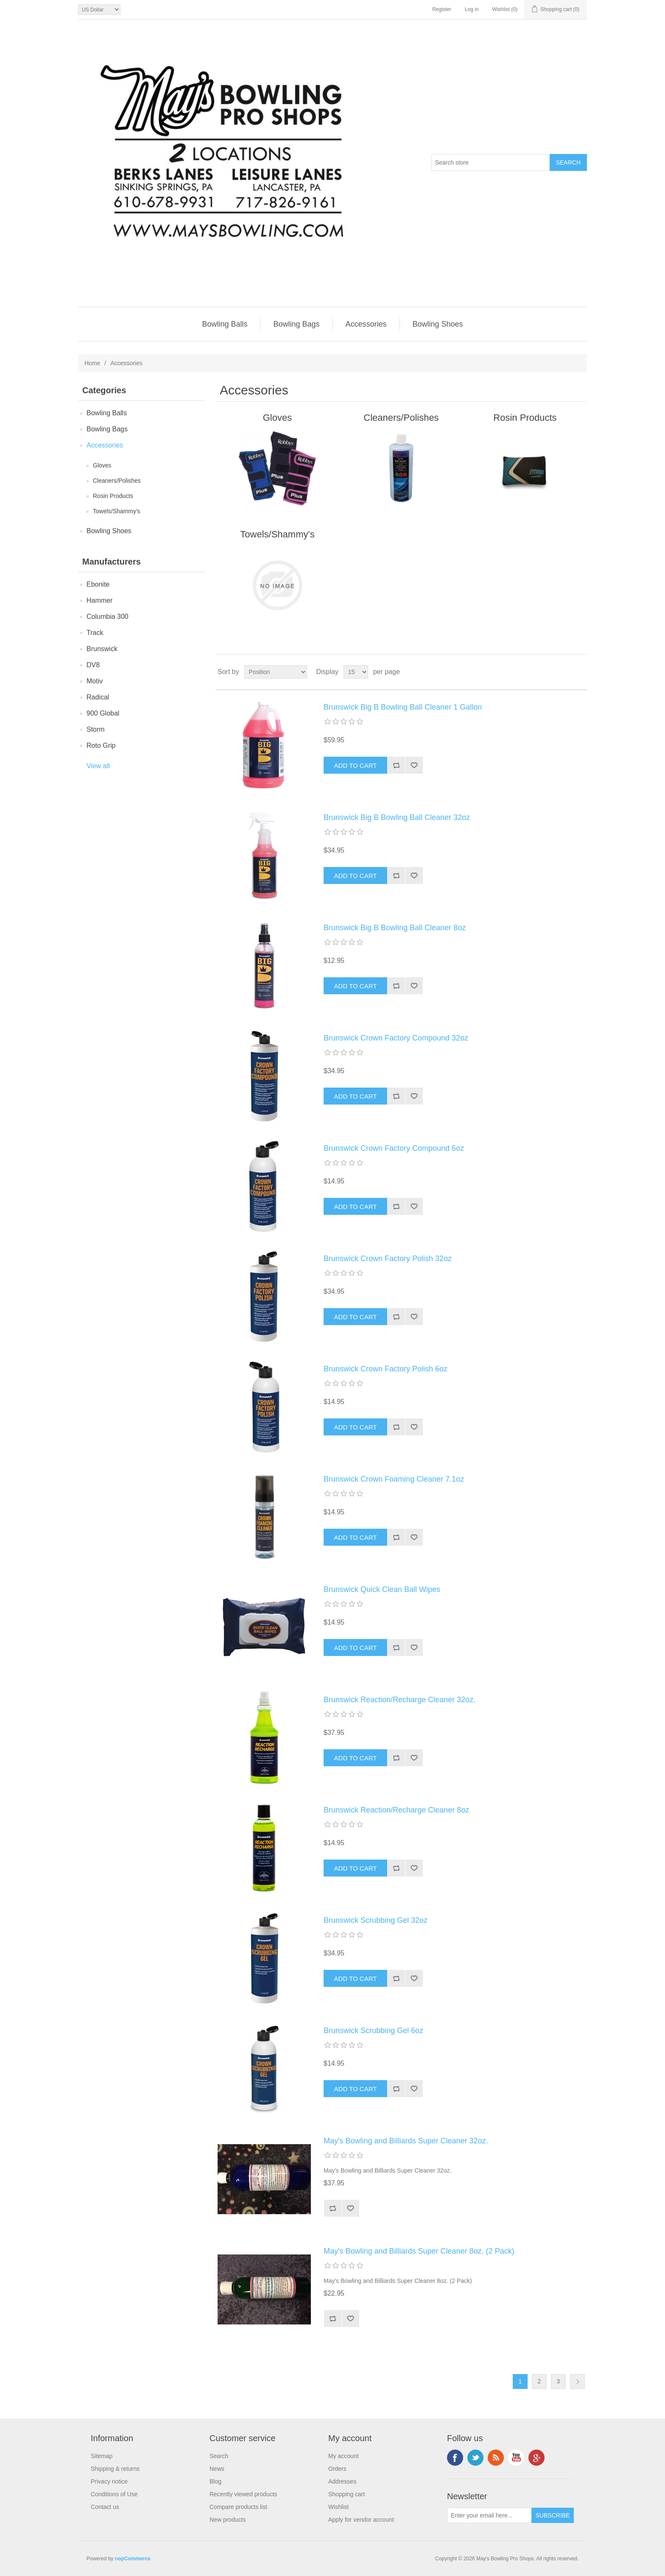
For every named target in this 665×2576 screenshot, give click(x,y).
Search (219, 2456)
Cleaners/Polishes (117, 480)
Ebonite (98, 584)
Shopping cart (346, 2494)
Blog (215, 2481)
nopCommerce (133, 2559)
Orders (337, 2468)
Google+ (536, 2458)
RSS (496, 2458)
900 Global (103, 713)
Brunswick (102, 648)
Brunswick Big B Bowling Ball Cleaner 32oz (397, 817)
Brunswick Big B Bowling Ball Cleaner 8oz (395, 927)
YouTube (516, 2458)
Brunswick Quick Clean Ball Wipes (382, 1589)
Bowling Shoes (438, 324)
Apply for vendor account (361, 2519)
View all (98, 765)
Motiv (95, 681)
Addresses (342, 2481)
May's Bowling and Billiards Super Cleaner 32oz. (406, 2141)
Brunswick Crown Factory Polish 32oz (388, 1258)
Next (577, 2381)
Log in (472, 9)
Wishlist (338, 2506)
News (217, 2468)
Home (92, 363)
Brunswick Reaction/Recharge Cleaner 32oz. (399, 1699)
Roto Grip (101, 745)
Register (441, 9)
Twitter (475, 2458)
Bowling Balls (224, 324)
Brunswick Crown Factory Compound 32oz (396, 1038)
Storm (96, 729)
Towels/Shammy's (116, 511)
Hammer (99, 600)
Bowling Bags (296, 324)
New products (228, 2519)
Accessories (366, 324)
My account (343, 2456)
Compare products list (238, 2506)
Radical (98, 697)
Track (95, 632)
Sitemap (101, 2456)
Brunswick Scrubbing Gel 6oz (373, 2030)
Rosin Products (113, 495)
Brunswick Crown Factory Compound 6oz (394, 1148)
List (580, 672)
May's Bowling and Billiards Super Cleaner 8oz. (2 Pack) (419, 2251)
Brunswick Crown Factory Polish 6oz (385, 1369)
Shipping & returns (115, 2468)
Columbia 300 (108, 616)
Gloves (102, 465)
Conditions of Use (114, 2494)
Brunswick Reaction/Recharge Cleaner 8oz (396, 1810)
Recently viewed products (243, 2494)
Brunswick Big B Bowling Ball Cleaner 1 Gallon (403, 707)
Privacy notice (109, 2481)
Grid (564, 672)
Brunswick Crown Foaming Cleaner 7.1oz (394, 1479)
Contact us (105, 2506)
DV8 (93, 664)
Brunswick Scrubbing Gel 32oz (376, 1920)
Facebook (455, 2458)
